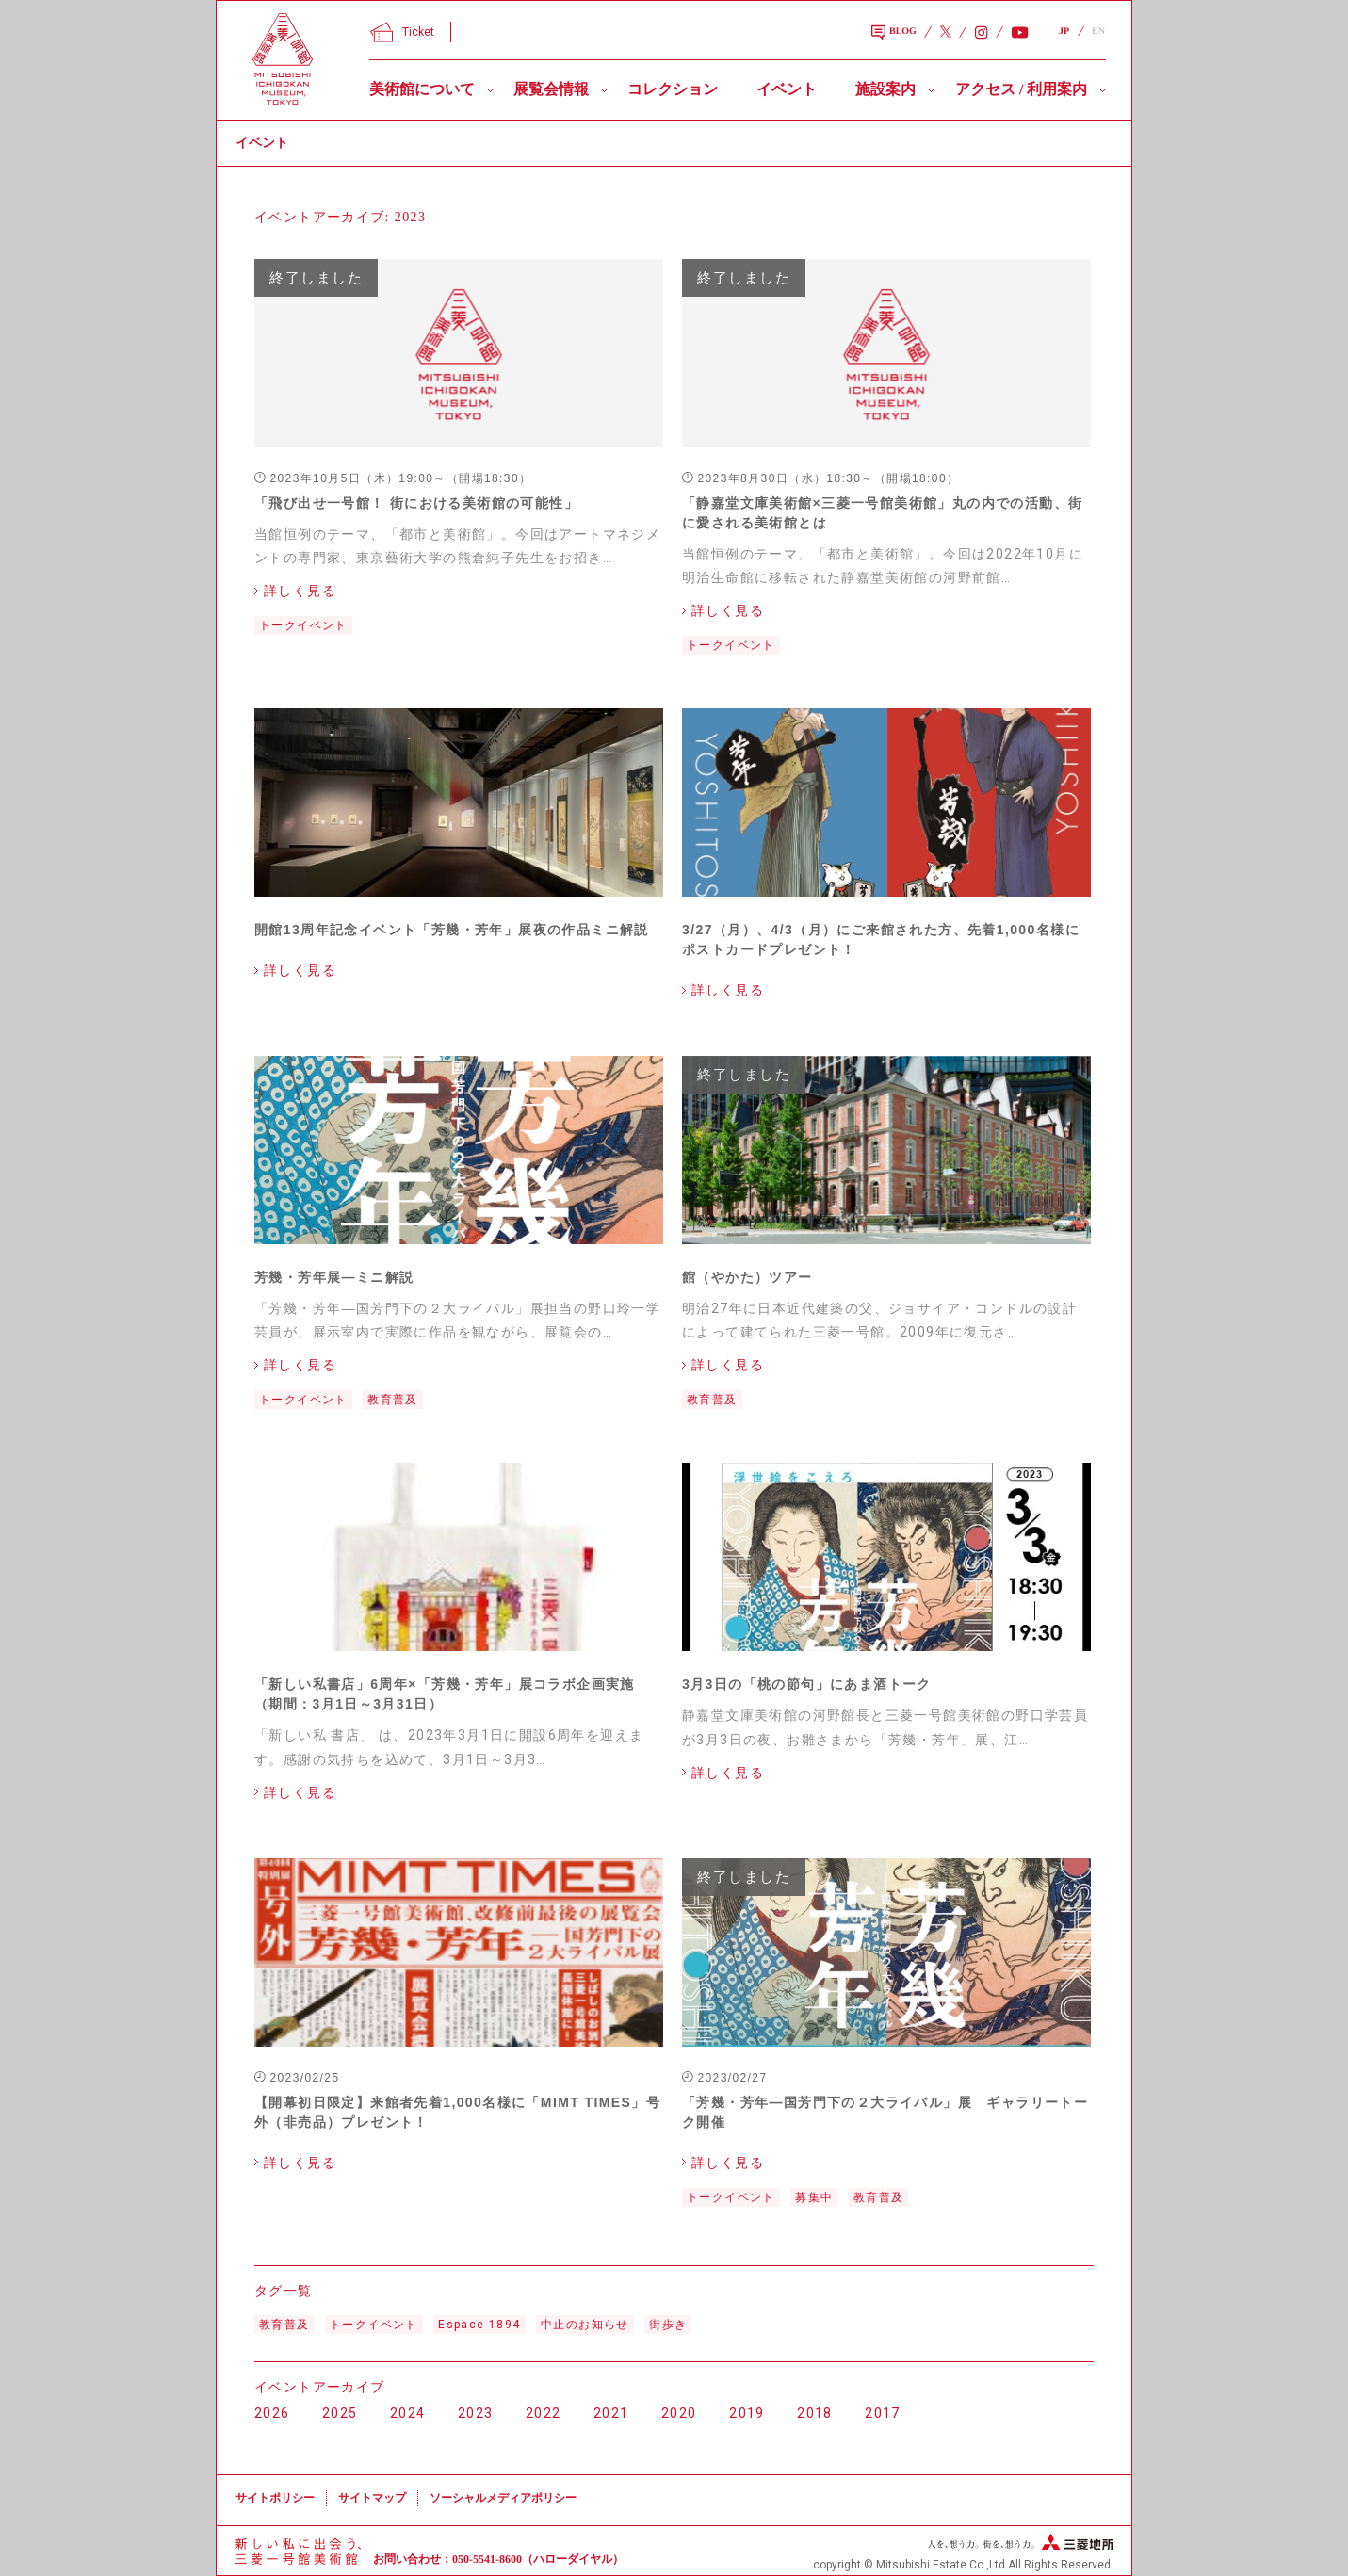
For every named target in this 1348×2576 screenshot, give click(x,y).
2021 (611, 2413)
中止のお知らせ (585, 2324)
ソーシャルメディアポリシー (503, 2497)
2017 (883, 2413)
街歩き (668, 2324)
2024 (408, 2413)
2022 (543, 2413)
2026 (272, 2413)
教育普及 (392, 1399)
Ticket (402, 32)
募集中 (814, 2197)
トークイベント (303, 625)
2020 (679, 2413)
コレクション (672, 89)
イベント (786, 89)
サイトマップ (372, 2497)
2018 (815, 2413)
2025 (340, 2413)
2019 (747, 2413)
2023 (476, 2413)
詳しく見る (300, 590)
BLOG (894, 33)
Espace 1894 (479, 2324)
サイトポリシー (275, 2497)
